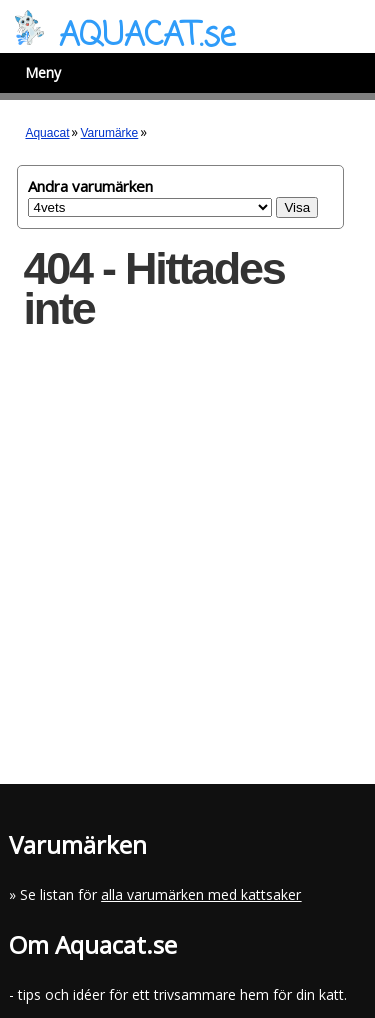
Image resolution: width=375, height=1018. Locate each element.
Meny (43, 72)
